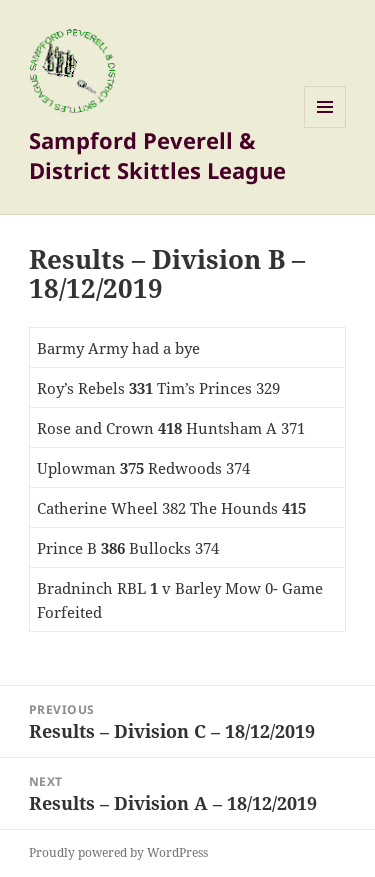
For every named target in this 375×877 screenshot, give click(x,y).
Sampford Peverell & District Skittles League (157, 155)
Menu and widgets (325, 127)
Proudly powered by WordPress (118, 852)
